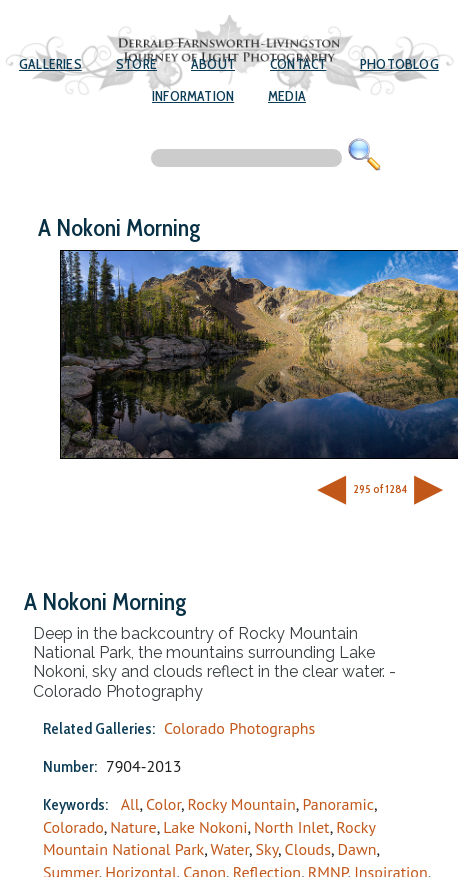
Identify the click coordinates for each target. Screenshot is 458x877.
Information (193, 96)
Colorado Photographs (239, 728)
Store (136, 64)
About (213, 64)
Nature (133, 827)
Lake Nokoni (205, 827)
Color (163, 804)
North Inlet (292, 827)
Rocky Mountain (242, 804)
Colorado (73, 827)
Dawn (357, 849)
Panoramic (338, 804)
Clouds (308, 849)
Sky (267, 849)
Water (230, 849)
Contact (298, 64)
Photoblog (399, 64)
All (130, 804)
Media (287, 96)
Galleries (50, 64)
